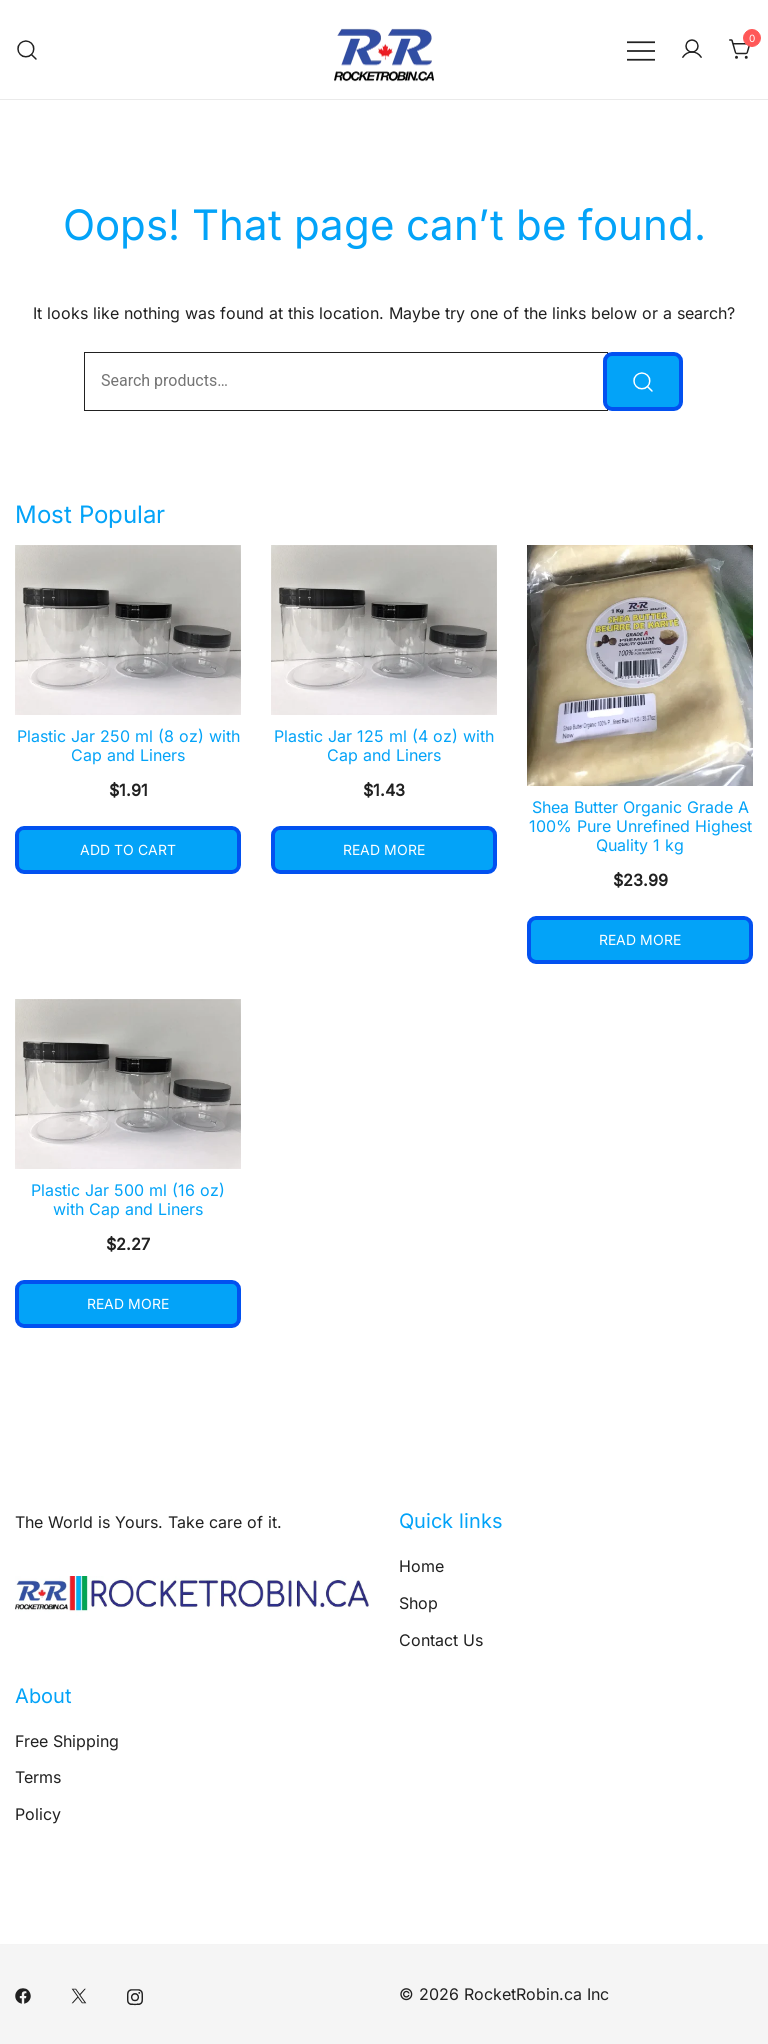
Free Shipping (67, 1741)
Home (421, 1566)
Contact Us (441, 1640)
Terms (38, 1777)
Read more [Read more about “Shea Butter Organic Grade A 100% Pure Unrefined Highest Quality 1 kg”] (640, 939)
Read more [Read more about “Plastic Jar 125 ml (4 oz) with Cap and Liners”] (384, 849)
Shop (418, 1603)
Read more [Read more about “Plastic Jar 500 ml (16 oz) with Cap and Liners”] (128, 1303)
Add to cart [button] (128, 849)
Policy (38, 1814)
